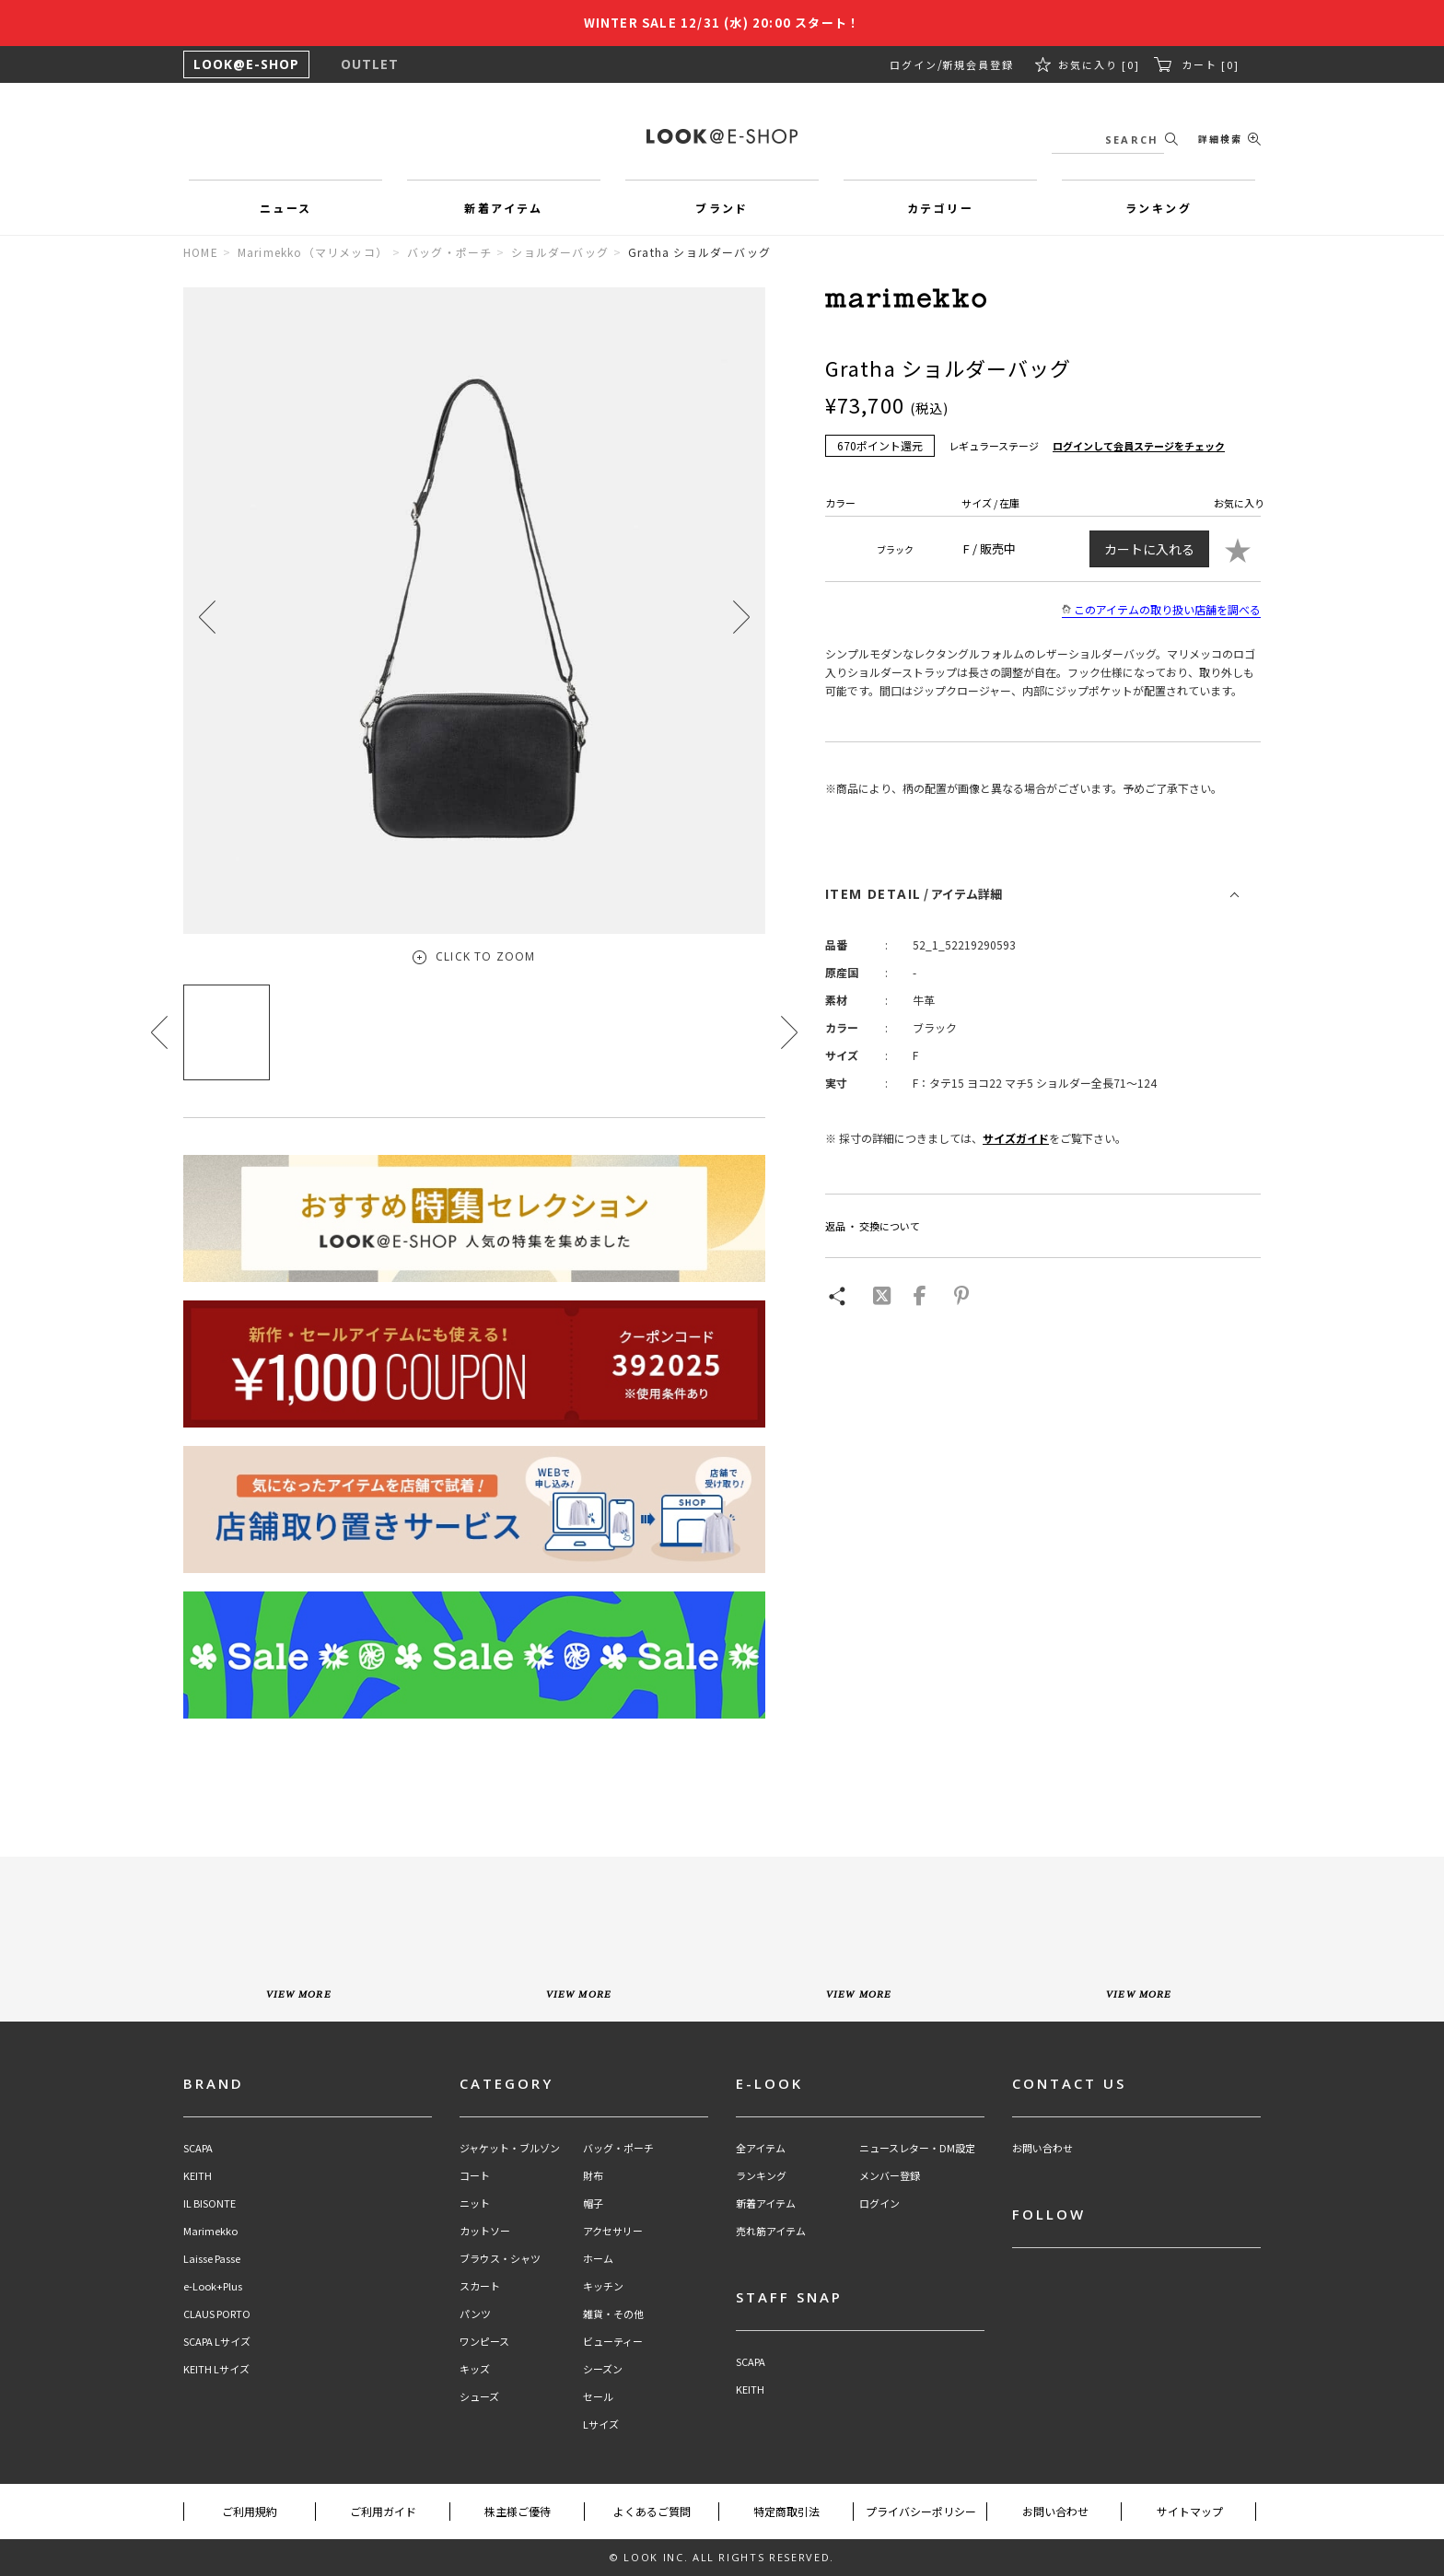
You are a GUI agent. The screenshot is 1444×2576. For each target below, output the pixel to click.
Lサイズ (601, 2424)
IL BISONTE (209, 2203)
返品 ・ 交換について (872, 1225)
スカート (480, 2286)
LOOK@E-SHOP (246, 64)
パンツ (475, 2314)
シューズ (479, 2397)
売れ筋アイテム (771, 2231)
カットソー (485, 2231)
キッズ (475, 2369)
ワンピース (484, 2342)
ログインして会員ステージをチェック (1139, 445)
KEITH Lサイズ (216, 2369)
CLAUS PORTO (216, 2314)
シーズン (603, 2369)
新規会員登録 (978, 64)
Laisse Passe (211, 2259)
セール (598, 2397)
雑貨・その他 (613, 2314)
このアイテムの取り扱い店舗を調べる (1161, 609)
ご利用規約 (249, 2511)
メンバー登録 (889, 2176)
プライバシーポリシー (921, 2511)
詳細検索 (1220, 139)
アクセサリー (613, 2231)
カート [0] (1211, 64)
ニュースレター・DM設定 (917, 2148)
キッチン (603, 2286)
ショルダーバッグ (560, 252)
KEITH (197, 2176)
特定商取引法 (786, 2511)
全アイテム (761, 2148)
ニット (475, 2203)
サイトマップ (1190, 2511)
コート (475, 2176)
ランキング (761, 2176)
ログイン (913, 64)
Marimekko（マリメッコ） (313, 252)
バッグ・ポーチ (449, 252)
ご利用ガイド (383, 2511)
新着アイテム (766, 2203)
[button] (741, 616)
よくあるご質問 (652, 2511)
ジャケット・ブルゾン (510, 2148)
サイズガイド (1016, 1138)
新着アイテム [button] (503, 208)
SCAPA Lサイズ (216, 2342)
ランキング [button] (1158, 208)
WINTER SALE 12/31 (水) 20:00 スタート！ (722, 22)
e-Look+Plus (212, 2286)
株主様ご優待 (517, 2511)
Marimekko (210, 2231)
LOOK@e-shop (722, 136)
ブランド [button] (722, 208)
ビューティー (613, 2342)
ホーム (598, 2259)
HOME (200, 252)
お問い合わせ (1042, 2148)
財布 (593, 2176)
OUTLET (370, 64)
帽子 (593, 2203)
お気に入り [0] (1099, 64)
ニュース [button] (286, 208)
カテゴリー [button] (940, 208)
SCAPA (198, 2148)
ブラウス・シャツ (500, 2259)
